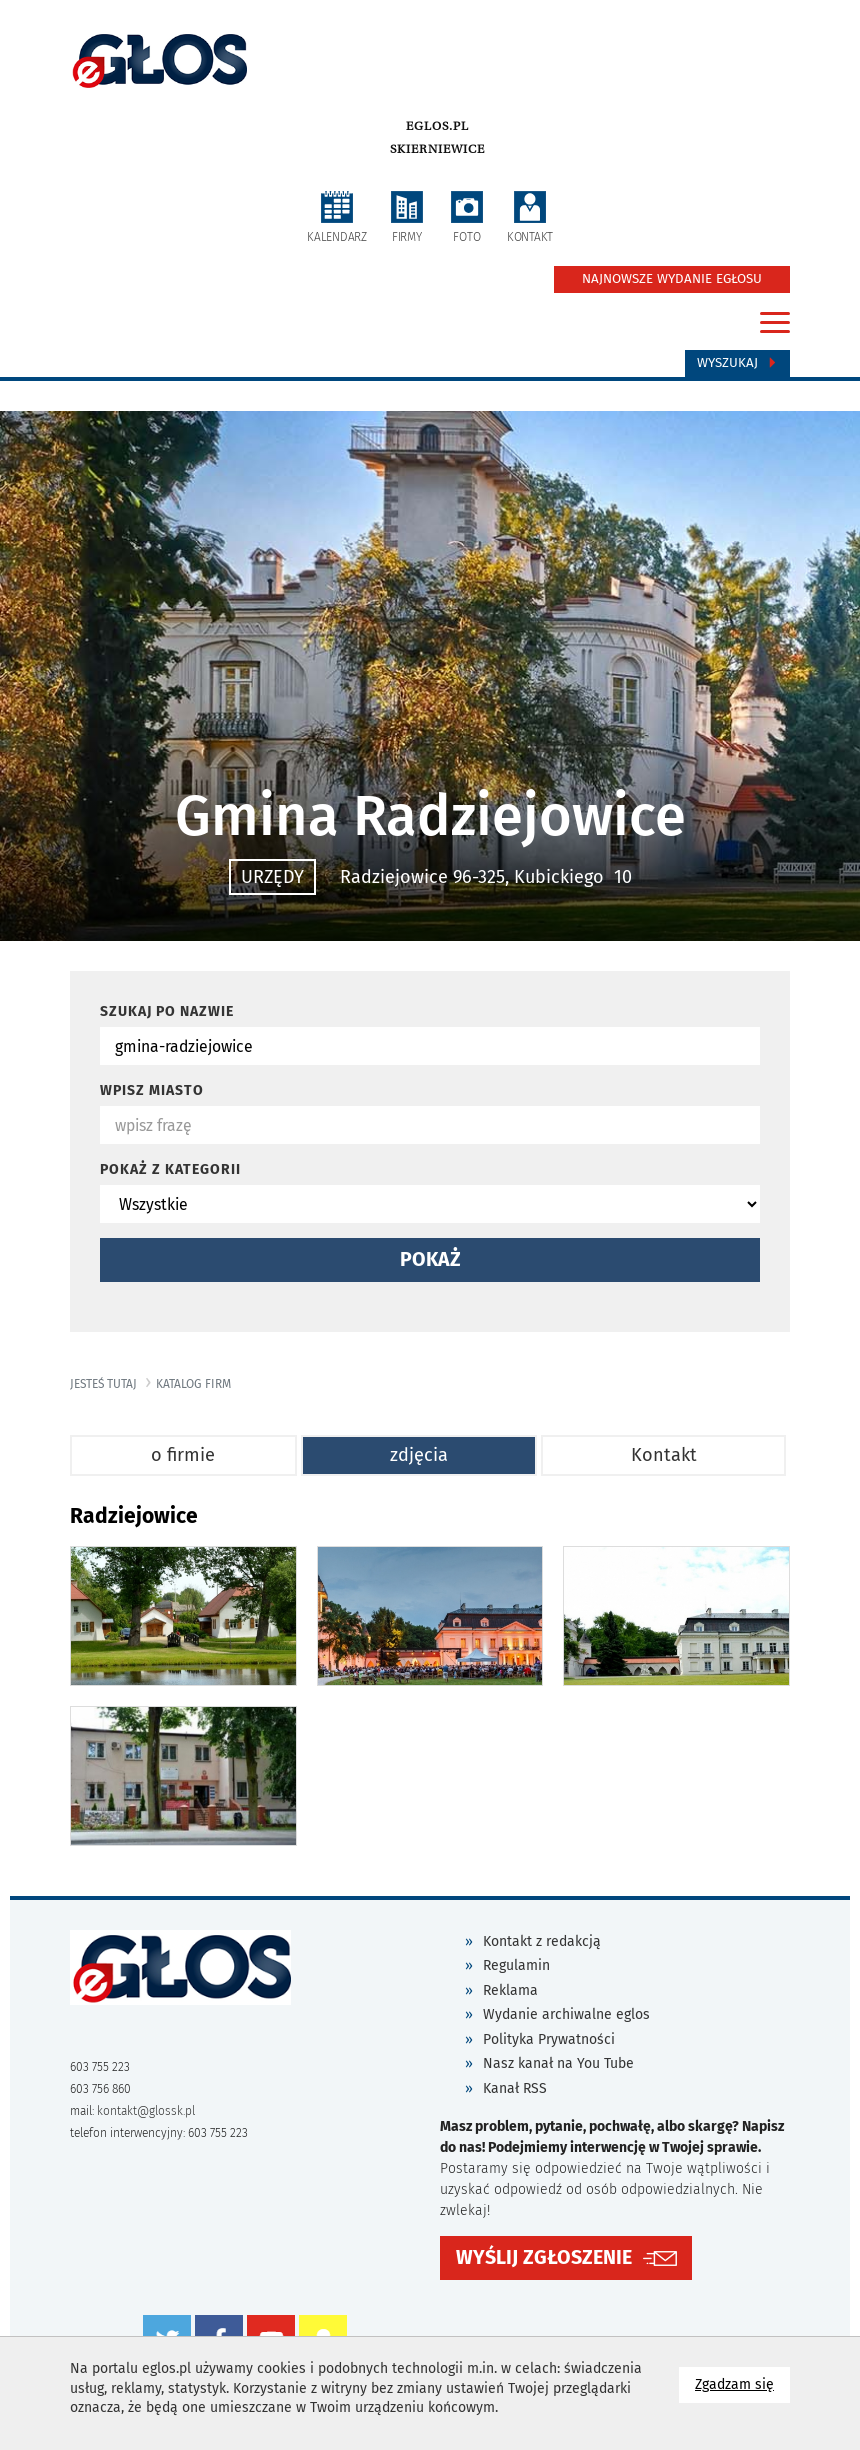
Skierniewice (437, 149)
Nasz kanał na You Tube (558, 2063)
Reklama (510, 1990)
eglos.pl (437, 126)
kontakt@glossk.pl (146, 2111)
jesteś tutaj (103, 1384)
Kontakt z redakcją (542, 1941)
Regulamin (516, 1965)
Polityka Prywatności (549, 2039)
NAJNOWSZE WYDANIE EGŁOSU (672, 279)
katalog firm (193, 1384)
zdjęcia (419, 1455)
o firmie (183, 1455)
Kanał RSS (515, 2088)
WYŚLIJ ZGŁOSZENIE (544, 2257)
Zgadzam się (742, 2383)
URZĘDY (272, 877)
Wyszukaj (737, 363)
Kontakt (664, 1455)
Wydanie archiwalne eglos (566, 2014)
